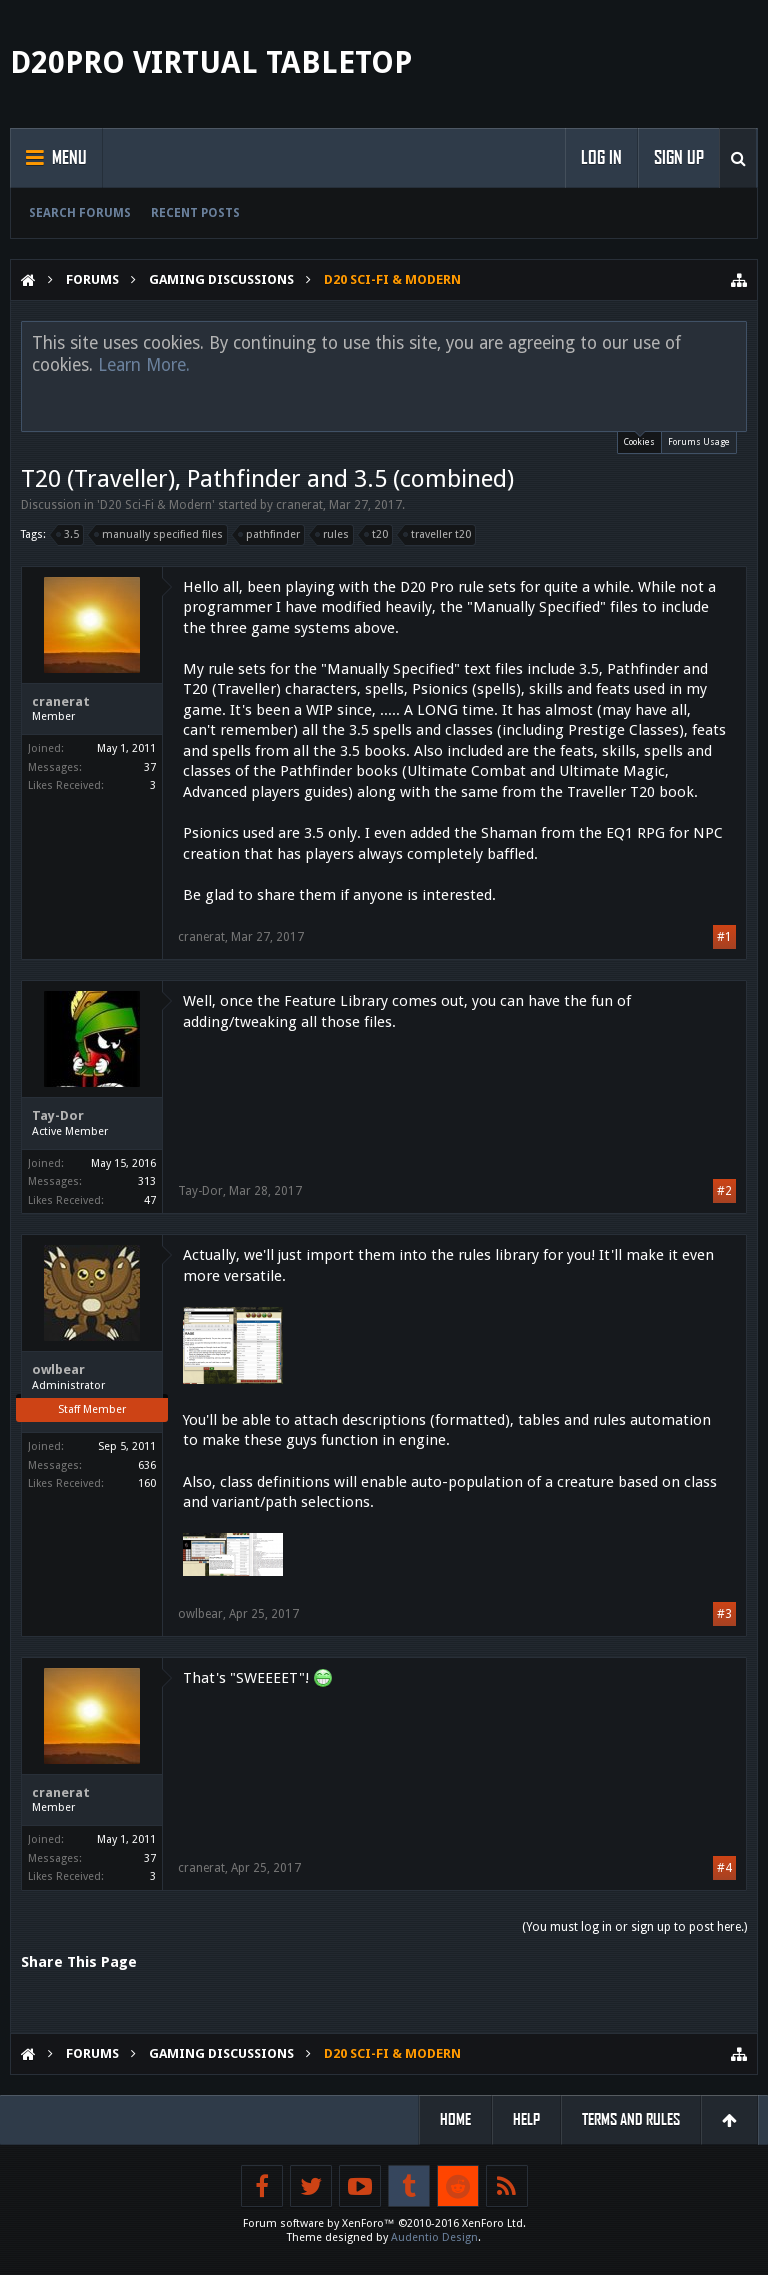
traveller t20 (438, 535)
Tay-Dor (58, 1115)
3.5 (68, 535)
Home (455, 2119)
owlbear (58, 1369)
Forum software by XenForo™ (384, 2223)
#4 (724, 1868)
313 (147, 1181)
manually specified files (159, 535)
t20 (377, 535)
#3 (724, 1614)
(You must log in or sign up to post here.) (634, 1927)
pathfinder (270, 535)
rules (333, 535)
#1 (724, 937)
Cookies (639, 439)
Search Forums (80, 213)
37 (150, 767)
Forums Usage (699, 442)
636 (147, 1465)
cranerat (299, 505)
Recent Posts (195, 213)
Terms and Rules (631, 2119)
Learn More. (144, 365)
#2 (724, 1191)
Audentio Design (434, 2237)
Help (526, 2119)
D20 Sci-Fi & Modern (156, 505)
